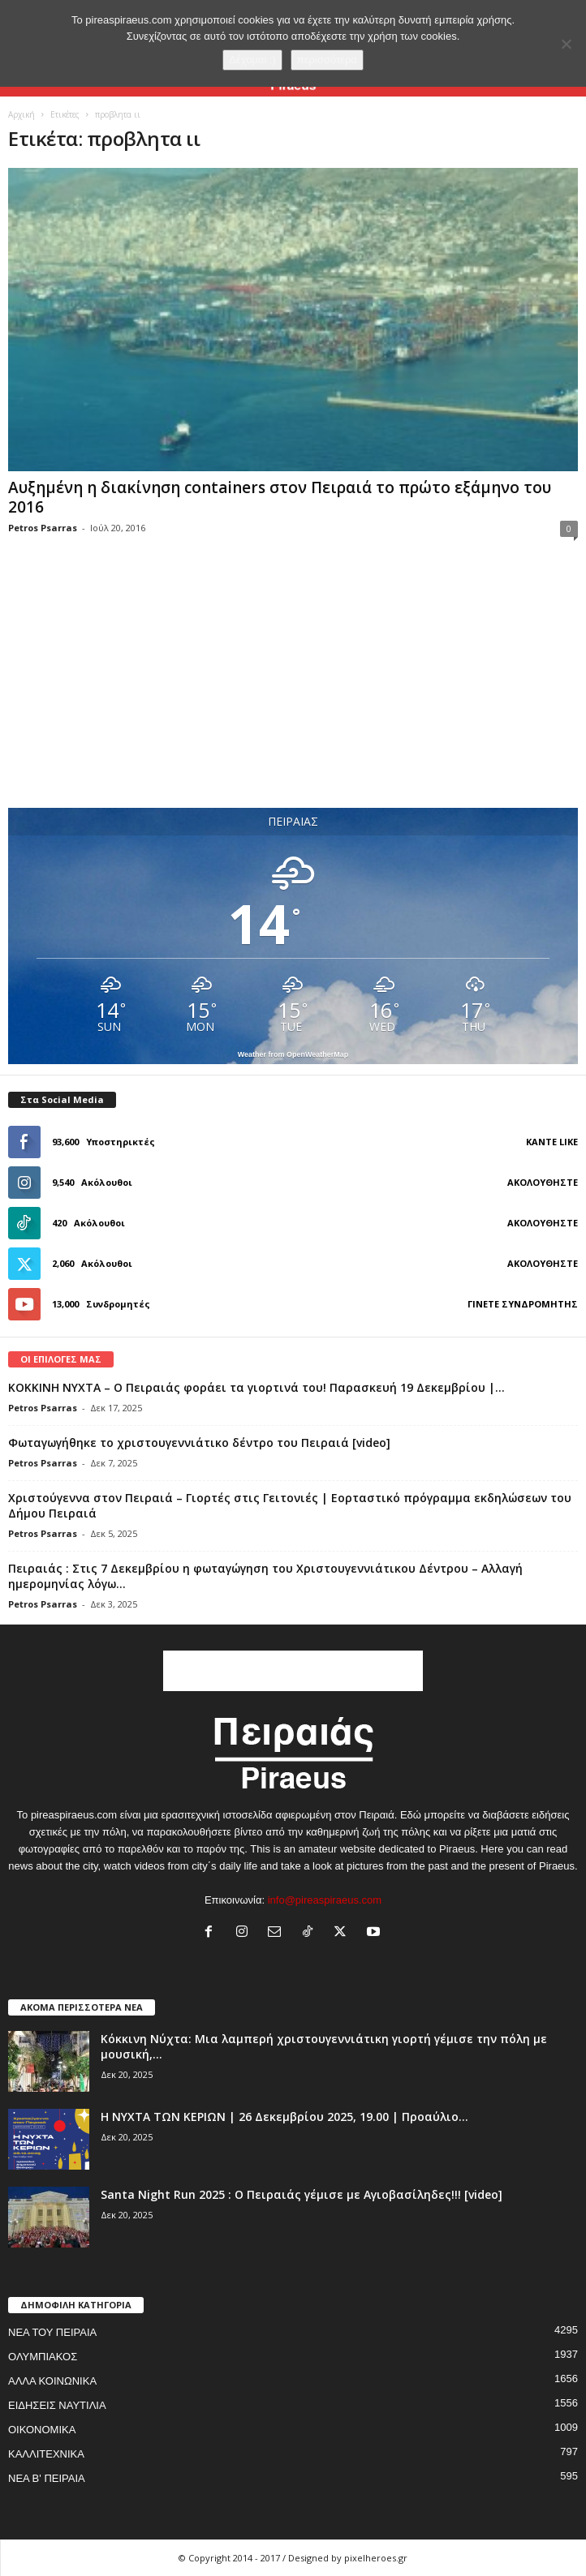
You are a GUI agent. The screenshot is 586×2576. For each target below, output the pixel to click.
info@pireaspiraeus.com (324, 1900)
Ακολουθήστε (542, 1182)
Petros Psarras (42, 528)
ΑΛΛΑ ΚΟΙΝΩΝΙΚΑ (52, 2381)
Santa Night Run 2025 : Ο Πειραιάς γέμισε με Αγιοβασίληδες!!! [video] (301, 2194)
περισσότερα (327, 60)
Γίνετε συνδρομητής (523, 1304)
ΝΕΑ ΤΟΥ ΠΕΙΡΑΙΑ (52, 2332)
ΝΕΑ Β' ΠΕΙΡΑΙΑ (46, 2478)
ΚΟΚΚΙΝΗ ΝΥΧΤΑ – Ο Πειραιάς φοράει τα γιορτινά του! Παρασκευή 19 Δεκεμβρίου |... (256, 1387)
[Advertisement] (293, 689)
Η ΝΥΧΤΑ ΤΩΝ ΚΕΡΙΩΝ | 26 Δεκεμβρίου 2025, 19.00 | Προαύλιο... (284, 2116)
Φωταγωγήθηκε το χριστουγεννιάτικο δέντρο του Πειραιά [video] (199, 1442)
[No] (566, 44)
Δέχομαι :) (252, 60)
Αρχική (21, 114)
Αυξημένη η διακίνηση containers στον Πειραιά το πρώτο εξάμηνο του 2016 (279, 497)
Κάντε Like (552, 1142)
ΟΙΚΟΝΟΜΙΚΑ (41, 2430)
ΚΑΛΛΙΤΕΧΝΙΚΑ (46, 2454)
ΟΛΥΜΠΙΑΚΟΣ (42, 2357)
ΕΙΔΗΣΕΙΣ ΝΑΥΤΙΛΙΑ (57, 2405)
